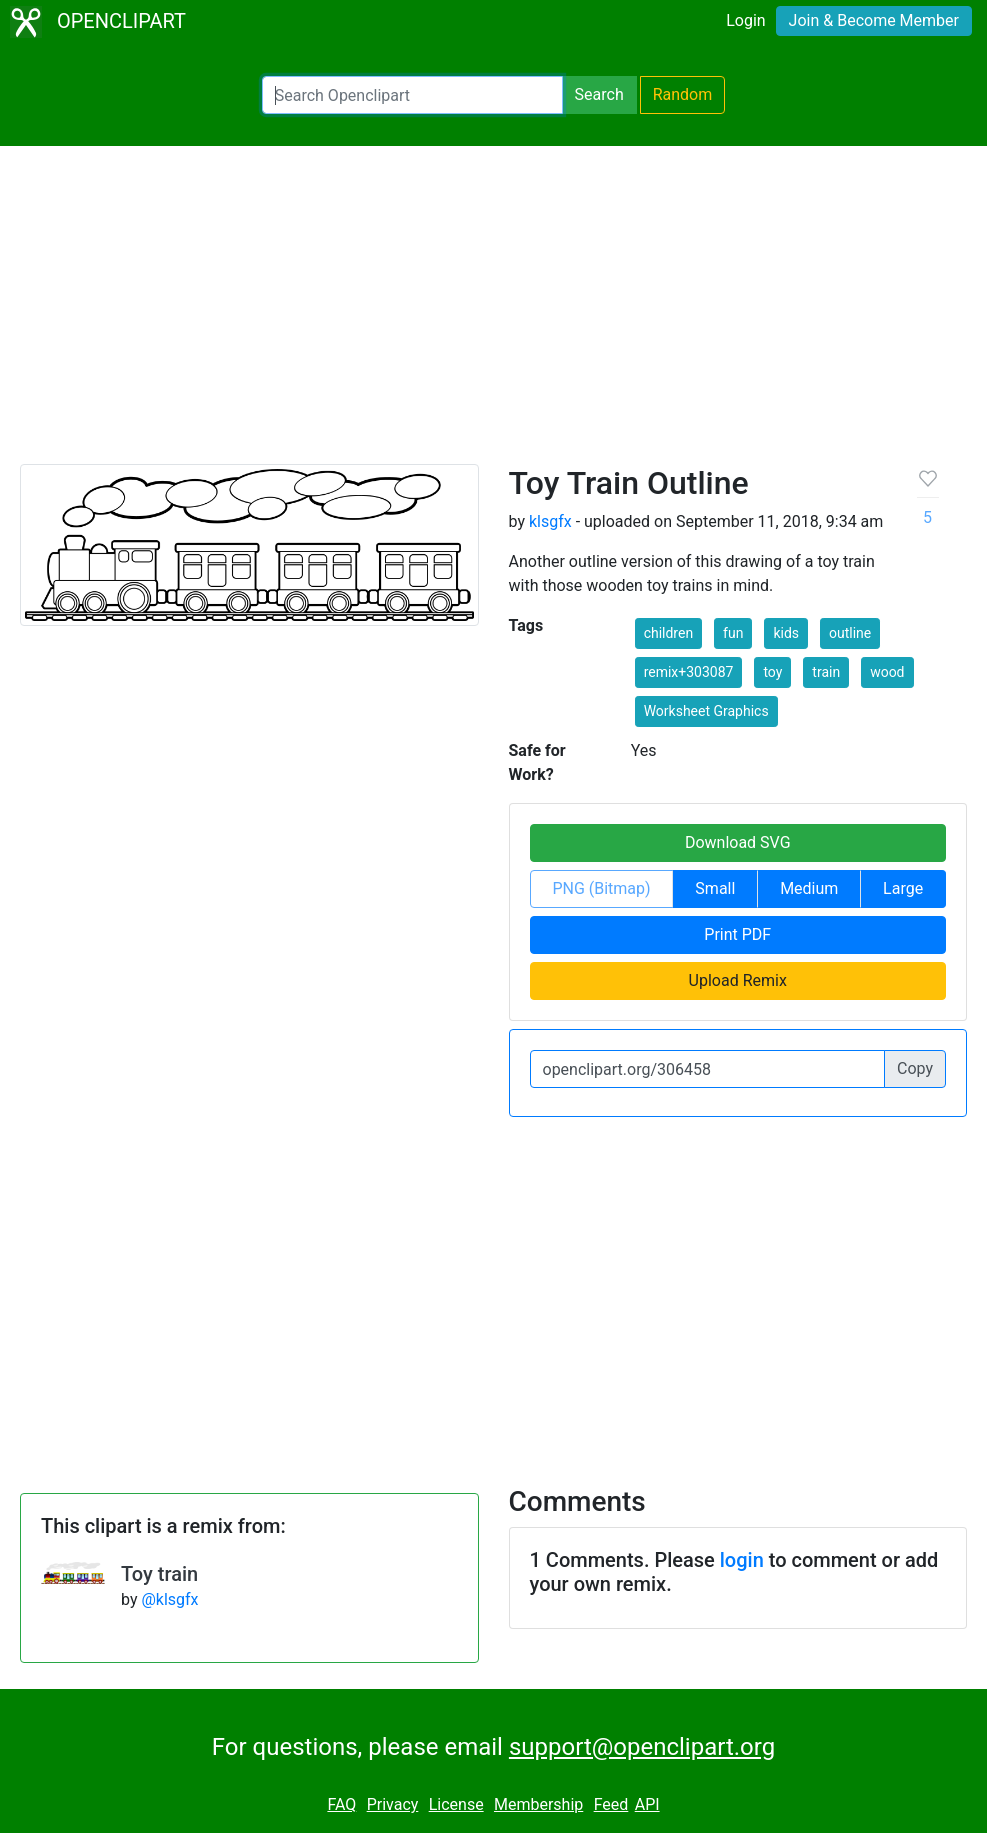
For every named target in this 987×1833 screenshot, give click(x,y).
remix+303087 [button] (689, 672)
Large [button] (903, 888)
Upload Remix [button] (738, 980)
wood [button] (887, 672)
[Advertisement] (493, 314)
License (456, 1804)
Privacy (393, 1804)
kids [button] (786, 633)
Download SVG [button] (738, 842)
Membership (538, 1804)
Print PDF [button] (737, 934)
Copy (915, 1068)
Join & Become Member (874, 20)
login (742, 1560)
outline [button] (850, 633)
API (647, 1804)
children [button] (669, 633)
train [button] (826, 672)
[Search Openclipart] (412, 95)
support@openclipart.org (642, 1747)
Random (683, 94)
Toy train (159, 1574)
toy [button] (772, 672)
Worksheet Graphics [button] (706, 711)
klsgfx (550, 521)
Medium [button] (809, 888)
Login (745, 20)
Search (599, 94)
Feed (611, 1804)
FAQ (341, 1804)
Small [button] (715, 888)
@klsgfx (169, 1599)
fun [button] (733, 633)
